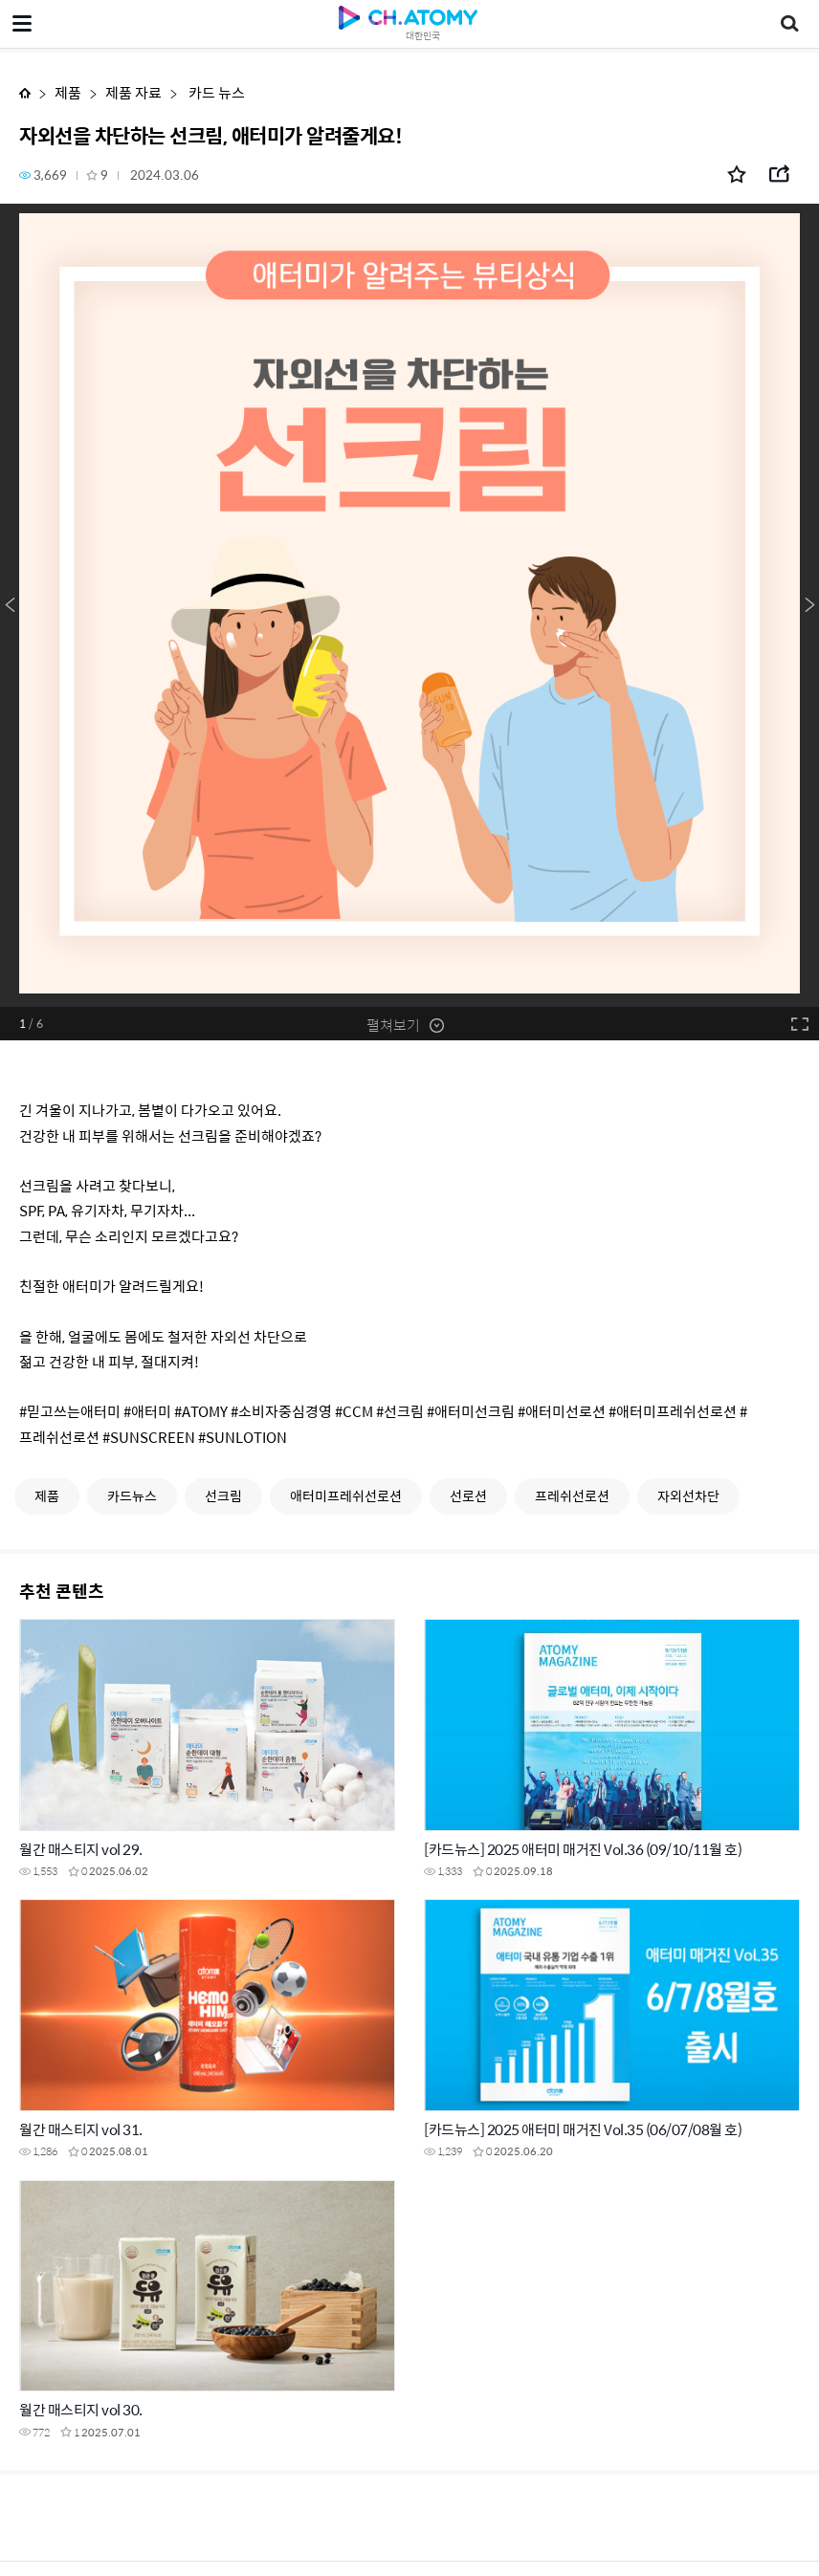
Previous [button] (9, 605)
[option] (409, 605)
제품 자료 (133, 92)
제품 (68, 92)
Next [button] (809, 605)
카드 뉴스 (215, 92)
